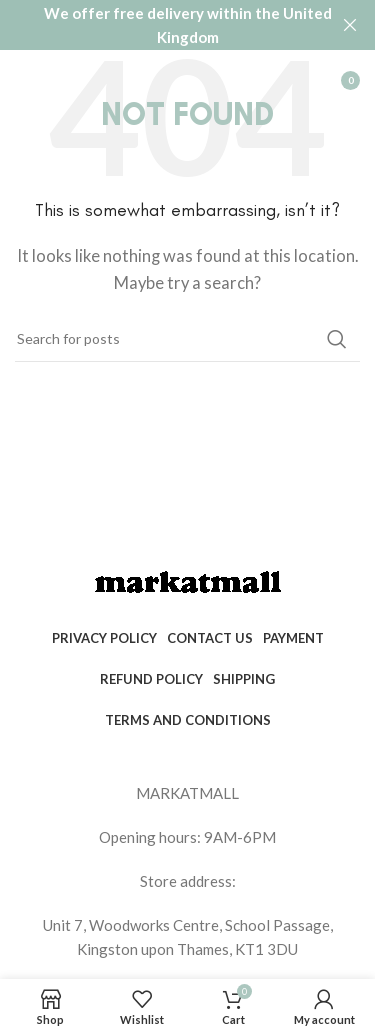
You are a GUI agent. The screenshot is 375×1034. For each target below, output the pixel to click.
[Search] (187, 339)
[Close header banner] (350, 25)
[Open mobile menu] (25, 80)
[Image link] (188, 581)
